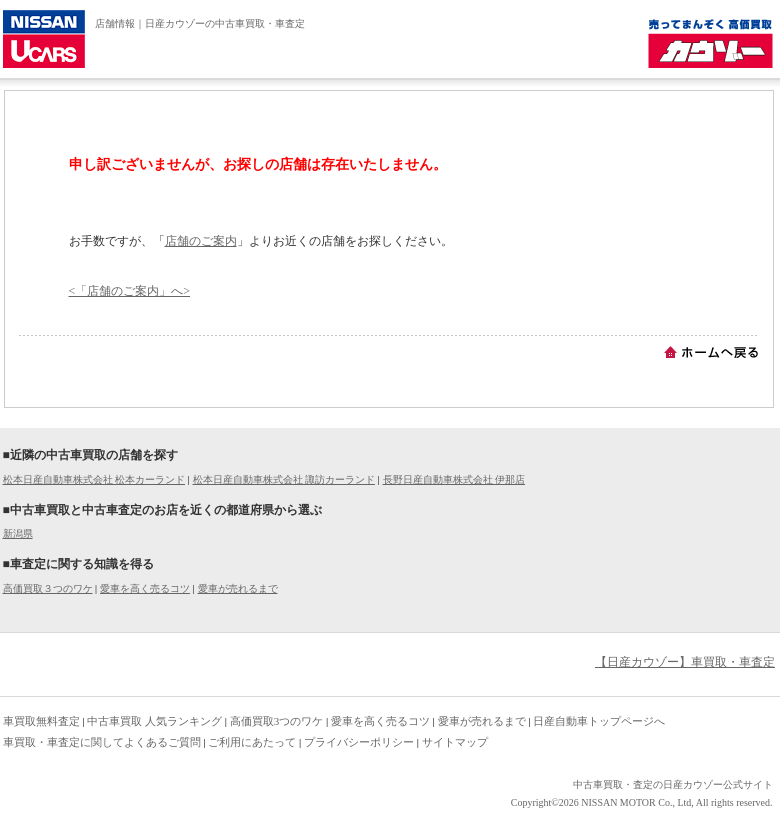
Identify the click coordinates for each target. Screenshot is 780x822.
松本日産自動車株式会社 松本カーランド (94, 479)
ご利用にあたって (252, 742)
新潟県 (18, 533)
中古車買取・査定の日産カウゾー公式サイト (673, 784)
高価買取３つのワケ (48, 588)
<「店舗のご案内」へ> (130, 291)
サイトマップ (455, 742)
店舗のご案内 (201, 241)
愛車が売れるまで (238, 588)
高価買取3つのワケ (277, 721)
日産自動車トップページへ (599, 721)
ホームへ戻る (711, 352)
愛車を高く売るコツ (145, 588)
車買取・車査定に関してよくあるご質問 (102, 742)
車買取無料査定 (41, 721)
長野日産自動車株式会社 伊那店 (454, 479)
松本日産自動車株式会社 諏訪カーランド (284, 479)
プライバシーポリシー (359, 742)
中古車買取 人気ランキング (154, 721)
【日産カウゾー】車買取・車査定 (685, 662)
